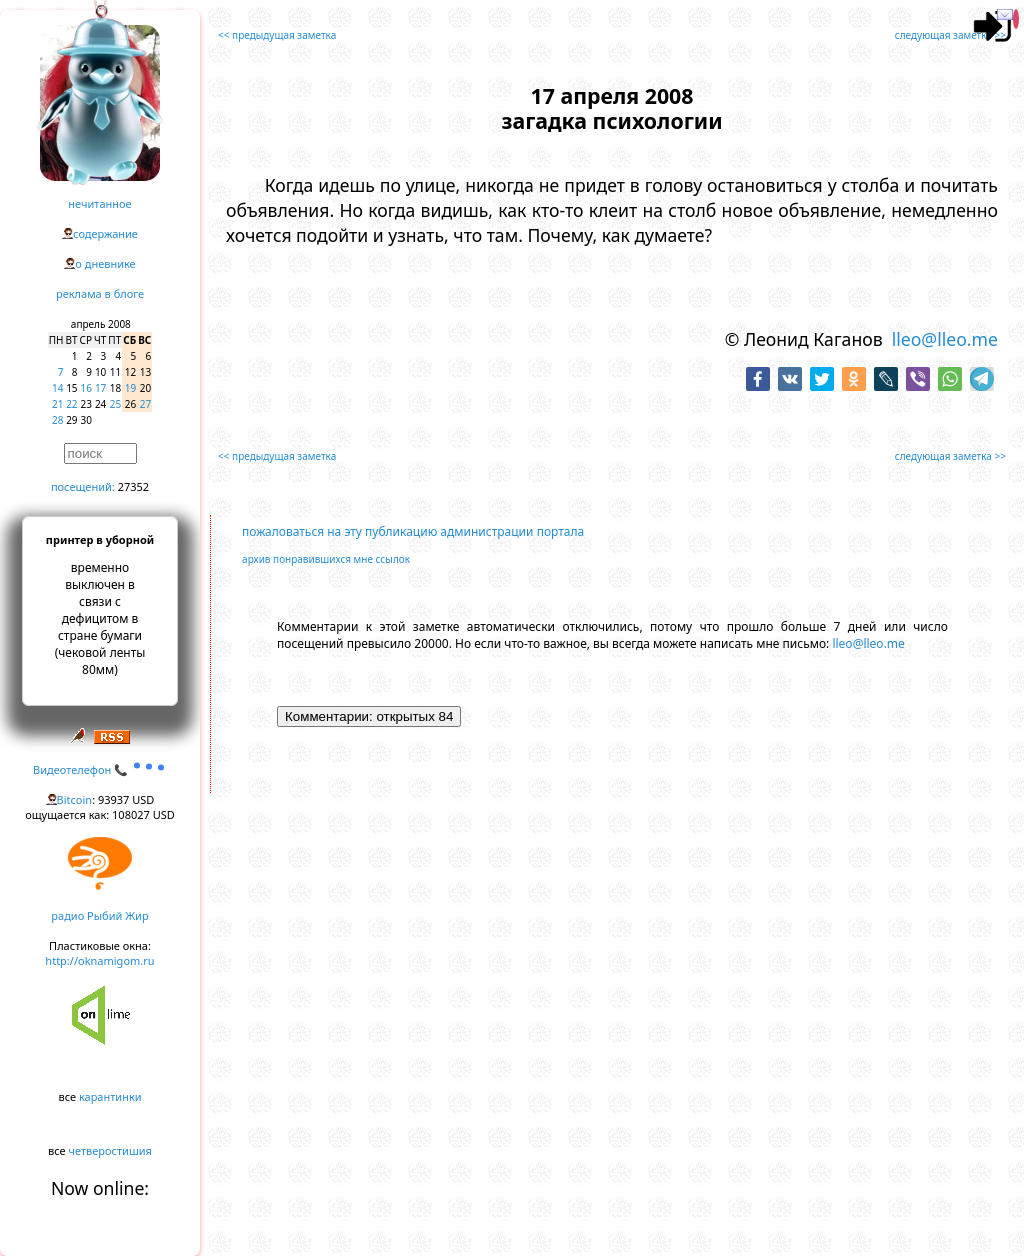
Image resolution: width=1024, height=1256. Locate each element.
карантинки (110, 1096)
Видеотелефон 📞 (100, 769)
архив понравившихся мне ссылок (326, 559)
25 (115, 404)
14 (57, 388)
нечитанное (99, 203)
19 (130, 388)
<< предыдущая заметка (277, 35)
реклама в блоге (100, 293)
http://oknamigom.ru (99, 960)
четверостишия (110, 1150)
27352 (133, 486)
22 (71, 404)
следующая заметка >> (950, 35)
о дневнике (105, 263)
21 (57, 404)
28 (57, 420)
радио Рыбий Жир (99, 915)
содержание (105, 233)
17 (100, 388)
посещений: (83, 486)
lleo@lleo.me (945, 339)
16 (86, 388)
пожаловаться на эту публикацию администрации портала (413, 531)
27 (145, 404)
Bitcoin (75, 799)
